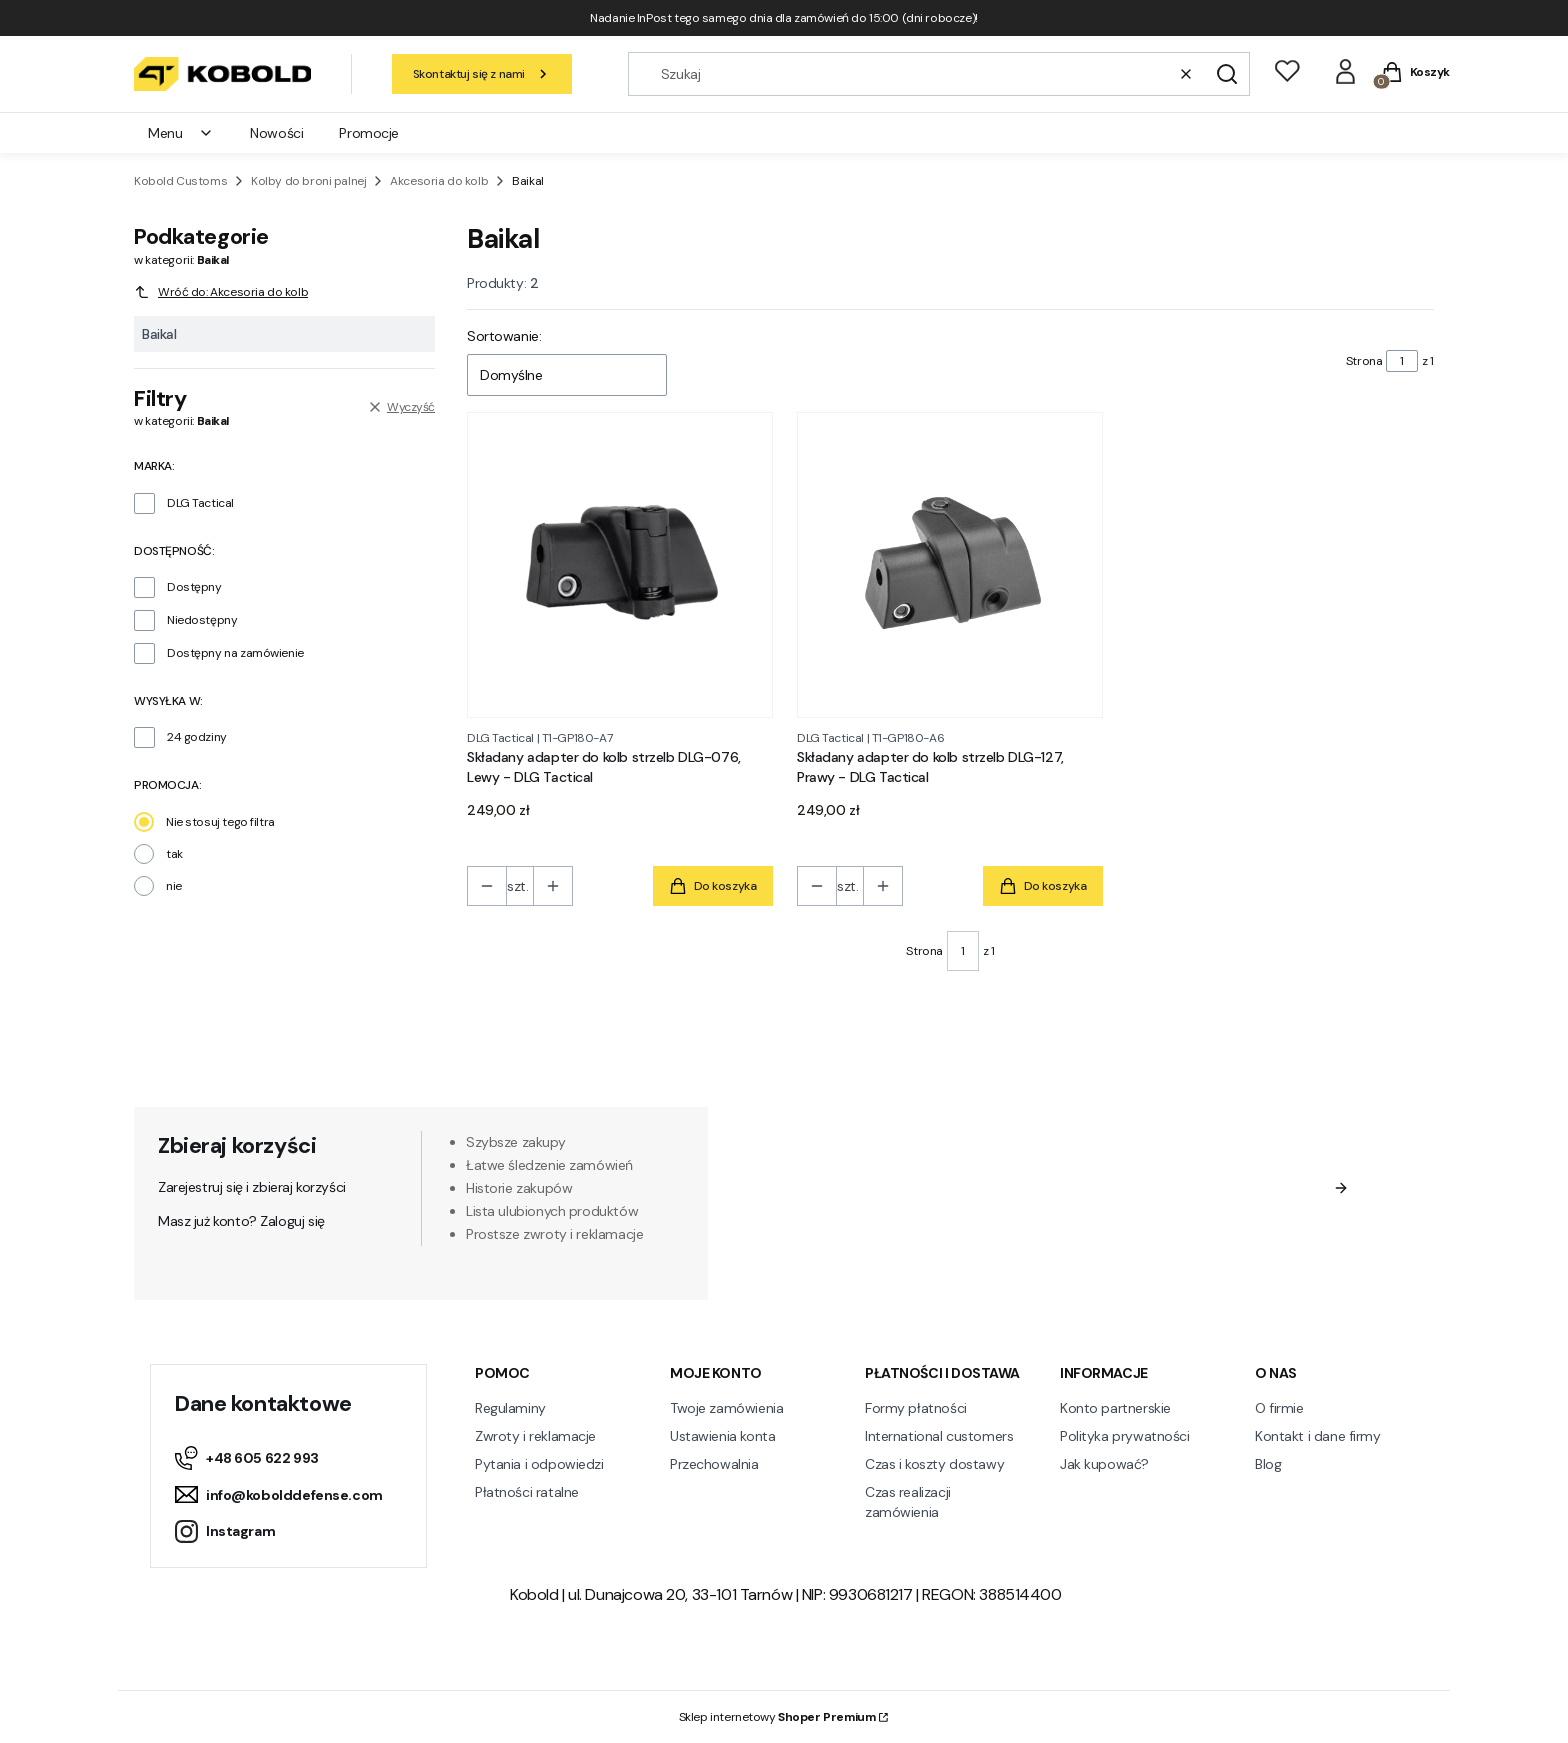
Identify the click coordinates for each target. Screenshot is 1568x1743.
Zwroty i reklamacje (535, 1436)
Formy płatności (916, 1408)
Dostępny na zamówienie (235, 653)
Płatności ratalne (527, 1492)
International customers (939, 1436)
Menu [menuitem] (181, 133)
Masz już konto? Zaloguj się (241, 1221)
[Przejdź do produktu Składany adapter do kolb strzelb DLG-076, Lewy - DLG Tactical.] (620, 565)
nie (174, 886)
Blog (1268, 1464)
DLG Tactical (200, 503)
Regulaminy (510, 1408)
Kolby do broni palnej (308, 181)
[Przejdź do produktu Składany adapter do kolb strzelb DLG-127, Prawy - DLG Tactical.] (950, 565)
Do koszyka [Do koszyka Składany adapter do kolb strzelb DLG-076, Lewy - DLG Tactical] (713, 887)
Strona (1364, 361)
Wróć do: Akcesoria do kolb (221, 292)
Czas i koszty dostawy (934, 1464)
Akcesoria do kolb (439, 181)
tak (174, 854)
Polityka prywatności (1125, 1436)
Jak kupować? (1104, 1464)
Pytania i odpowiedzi (539, 1464)
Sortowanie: (504, 336)
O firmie (1279, 1408)
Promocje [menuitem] (369, 133)
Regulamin (1005, 1226)
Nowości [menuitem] (276, 133)
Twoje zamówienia (726, 1408)
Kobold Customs (180, 181)
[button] (1227, 74)
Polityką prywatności (1141, 1246)
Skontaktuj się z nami (482, 74)
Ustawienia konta (722, 1436)
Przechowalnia (714, 1464)
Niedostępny (202, 620)
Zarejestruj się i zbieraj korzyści (252, 1187)
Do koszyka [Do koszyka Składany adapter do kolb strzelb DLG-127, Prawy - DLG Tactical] (1043, 887)
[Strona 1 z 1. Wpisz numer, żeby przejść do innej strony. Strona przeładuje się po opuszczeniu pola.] (1402, 361)
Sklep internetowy (777, 1717)
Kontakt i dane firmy (1318, 1436)
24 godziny (197, 737)
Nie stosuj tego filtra (220, 822)
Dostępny (194, 587)
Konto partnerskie (1115, 1408)
